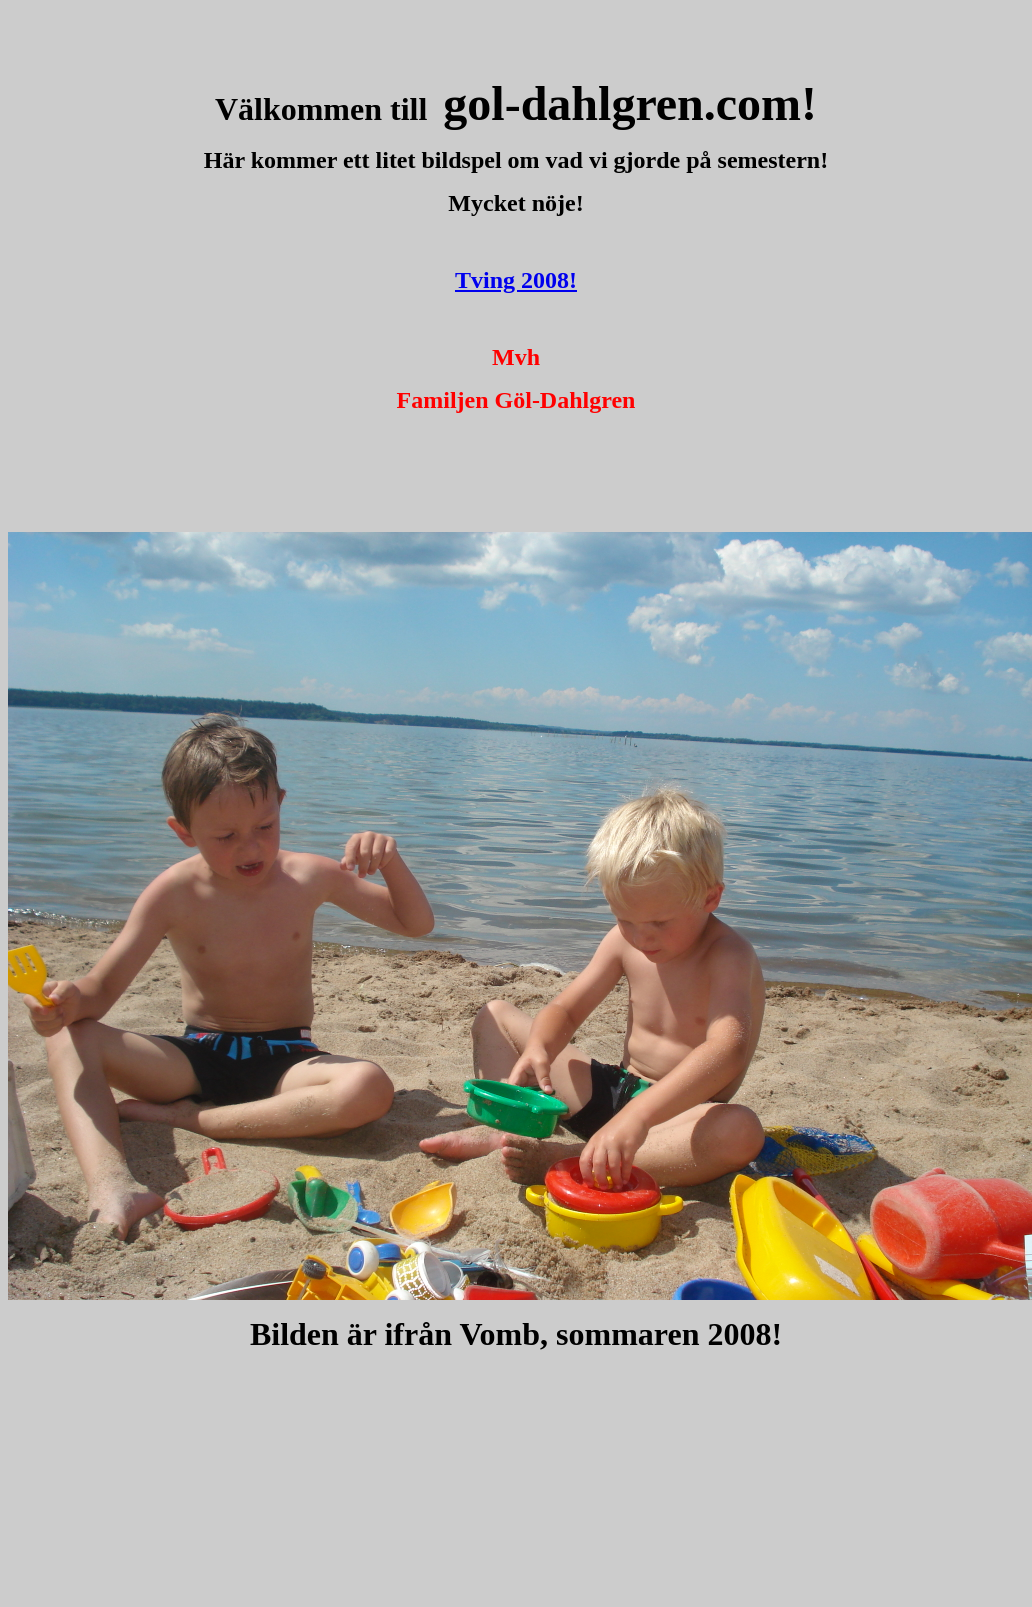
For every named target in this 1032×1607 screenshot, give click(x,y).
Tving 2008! (516, 280)
